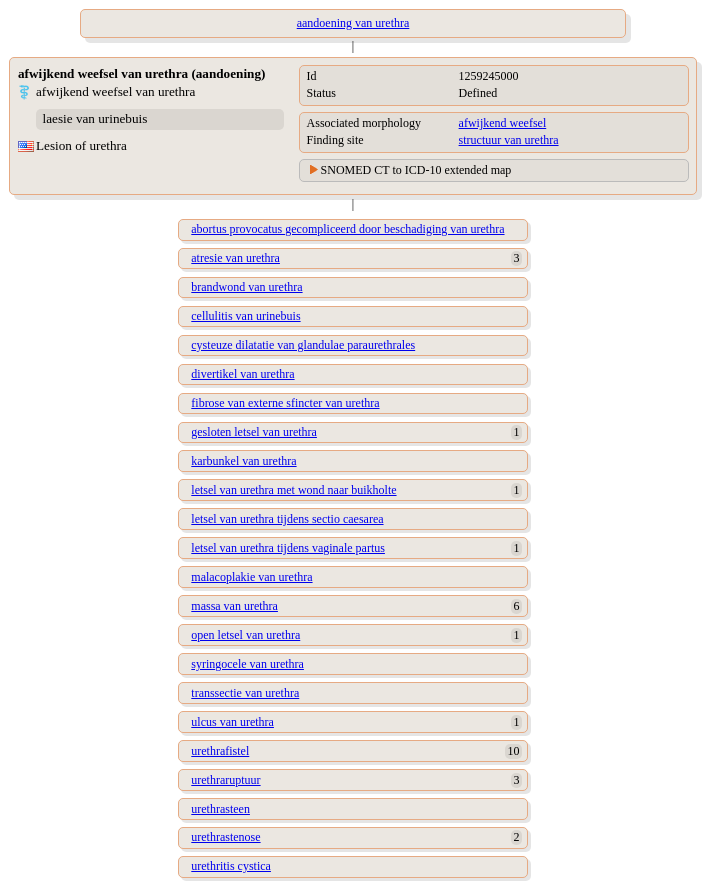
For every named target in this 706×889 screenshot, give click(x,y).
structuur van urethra (509, 140)
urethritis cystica (231, 866)
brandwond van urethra (246, 287)
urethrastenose (225, 837)
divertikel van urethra (242, 374)
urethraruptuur (225, 780)
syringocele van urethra (247, 664)
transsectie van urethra (245, 693)
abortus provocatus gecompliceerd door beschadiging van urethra (347, 229)
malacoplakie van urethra (251, 577)
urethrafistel (220, 751)
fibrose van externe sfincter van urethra (285, 403)
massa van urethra (234, 606)
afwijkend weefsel (503, 123)
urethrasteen (220, 809)
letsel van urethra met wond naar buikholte (293, 490)
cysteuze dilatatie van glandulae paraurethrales (303, 345)
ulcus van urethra (232, 722)
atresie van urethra (235, 258)
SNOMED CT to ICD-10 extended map (416, 170)
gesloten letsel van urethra (254, 432)
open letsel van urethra (245, 635)
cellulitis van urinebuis (245, 316)
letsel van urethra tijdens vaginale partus (288, 548)
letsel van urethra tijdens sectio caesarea (287, 519)
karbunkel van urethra (243, 461)
